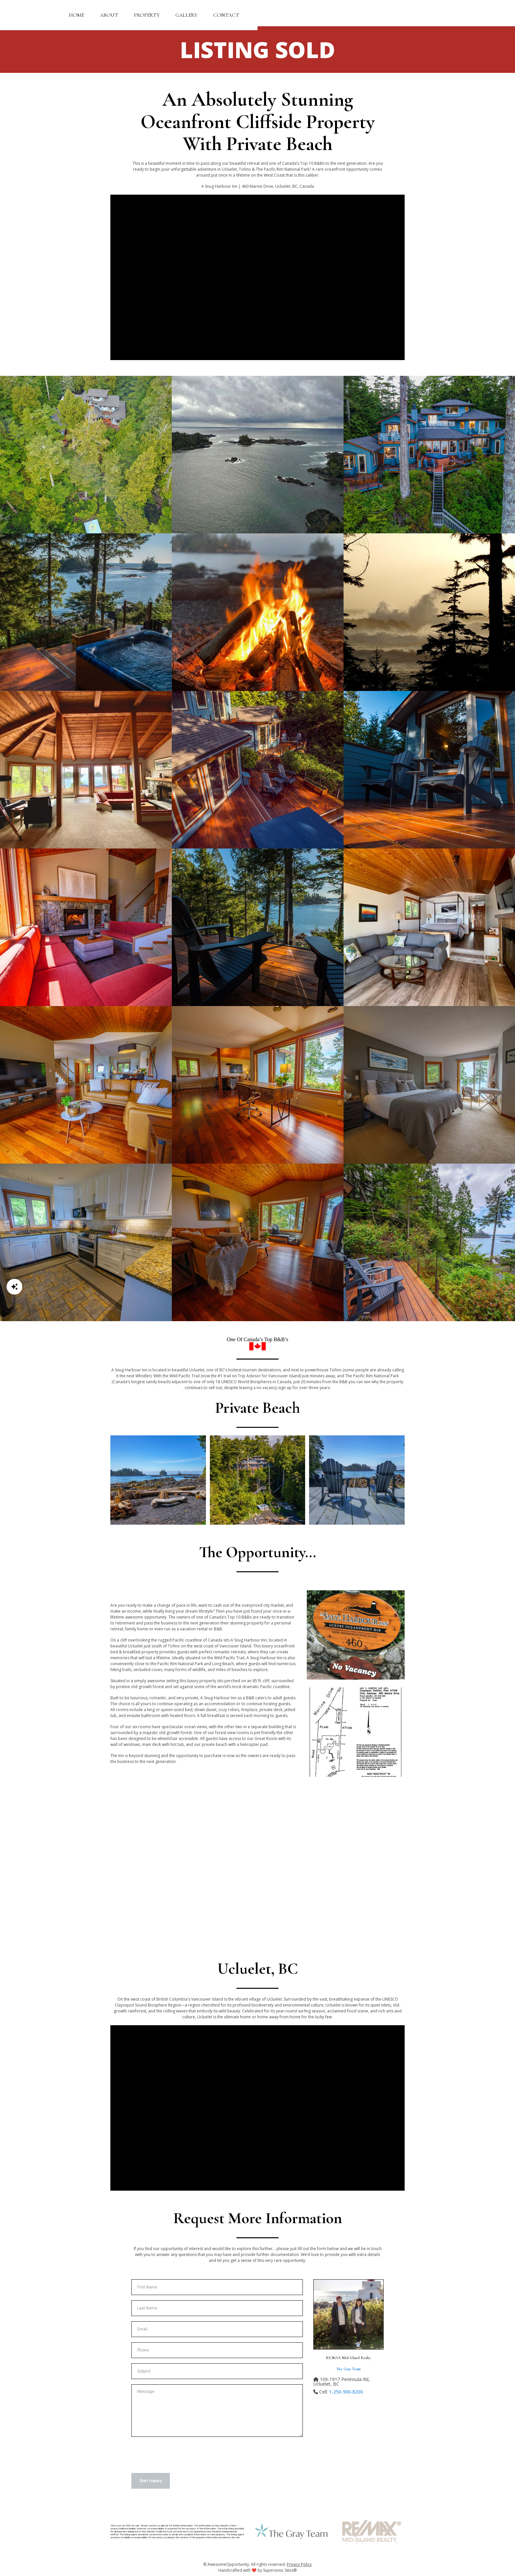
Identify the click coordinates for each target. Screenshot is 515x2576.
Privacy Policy (299, 2564)
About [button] (109, 15)
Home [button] (76, 15)
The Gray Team (348, 2369)
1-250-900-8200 (346, 2392)
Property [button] (147, 15)
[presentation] (181, 2455)
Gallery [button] (186, 15)
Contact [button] (226, 15)
